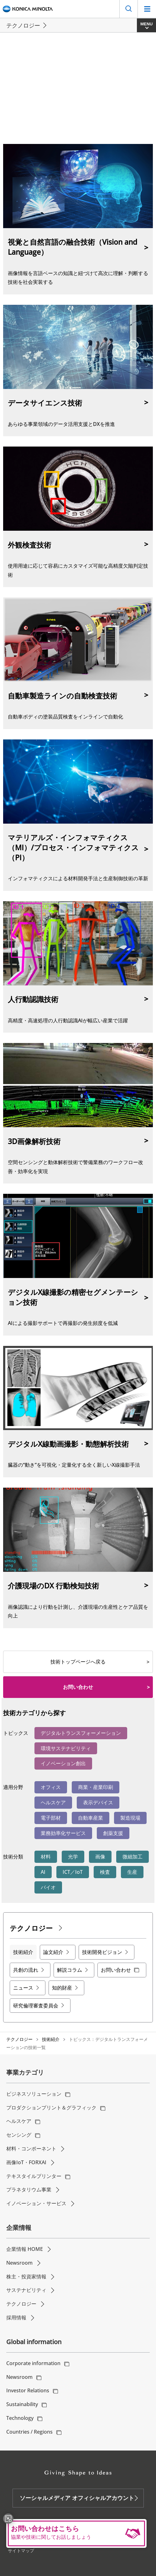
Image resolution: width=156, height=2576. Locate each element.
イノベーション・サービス (36, 2203)
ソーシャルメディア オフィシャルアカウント (77, 2498)
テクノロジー (19, 2039)
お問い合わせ (78, 1687)
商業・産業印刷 (95, 1787)
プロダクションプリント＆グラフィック (51, 2107)
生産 (132, 1871)
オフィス (51, 1787)
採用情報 (16, 2317)
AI (43, 1871)
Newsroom (19, 2262)
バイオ (48, 1887)
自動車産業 (90, 1817)
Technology (20, 2418)
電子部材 (51, 1817)
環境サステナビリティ (66, 1748)
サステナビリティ (26, 2290)
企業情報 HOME (24, 2249)
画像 (100, 1856)
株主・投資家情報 (26, 2276)
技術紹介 (51, 2039)
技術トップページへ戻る (78, 1661)
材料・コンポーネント (31, 2148)
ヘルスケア (53, 1802)
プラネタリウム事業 (28, 2189)
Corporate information (33, 2363)
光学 (73, 1856)
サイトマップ (21, 2550)
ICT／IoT (73, 1871)
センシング (18, 2134)
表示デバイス (98, 1802)
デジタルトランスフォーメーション (81, 1733)
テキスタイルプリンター (33, 2176)
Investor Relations (27, 2390)
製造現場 (130, 1817)
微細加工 (132, 1856)
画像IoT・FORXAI (26, 2162)
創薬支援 (113, 1833)
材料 (46, 1856)
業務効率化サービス (63, 1833)
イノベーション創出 (63, 1763)
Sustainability (22, 2404)
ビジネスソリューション (33, 2093)
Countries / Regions (29, 2431)
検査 (105, 1871)
